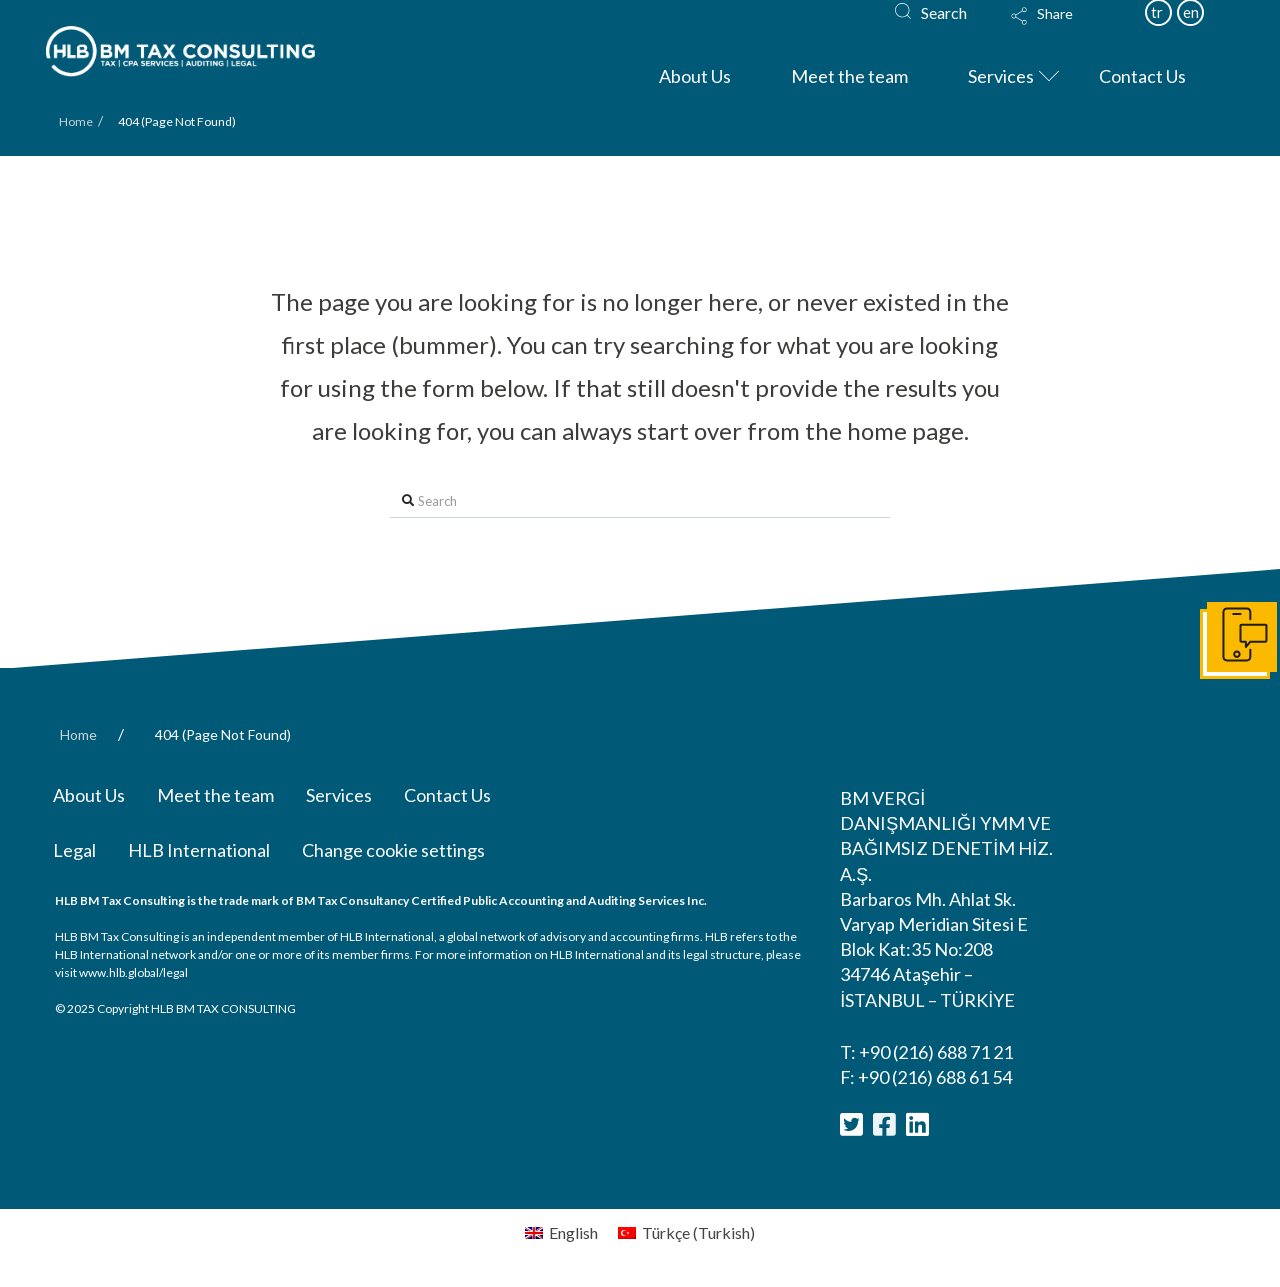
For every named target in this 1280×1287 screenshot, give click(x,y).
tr (1157, 12)
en (1191, 12)
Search (944, 12)
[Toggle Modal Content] (1061, 29)
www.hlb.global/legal (133, 972)
